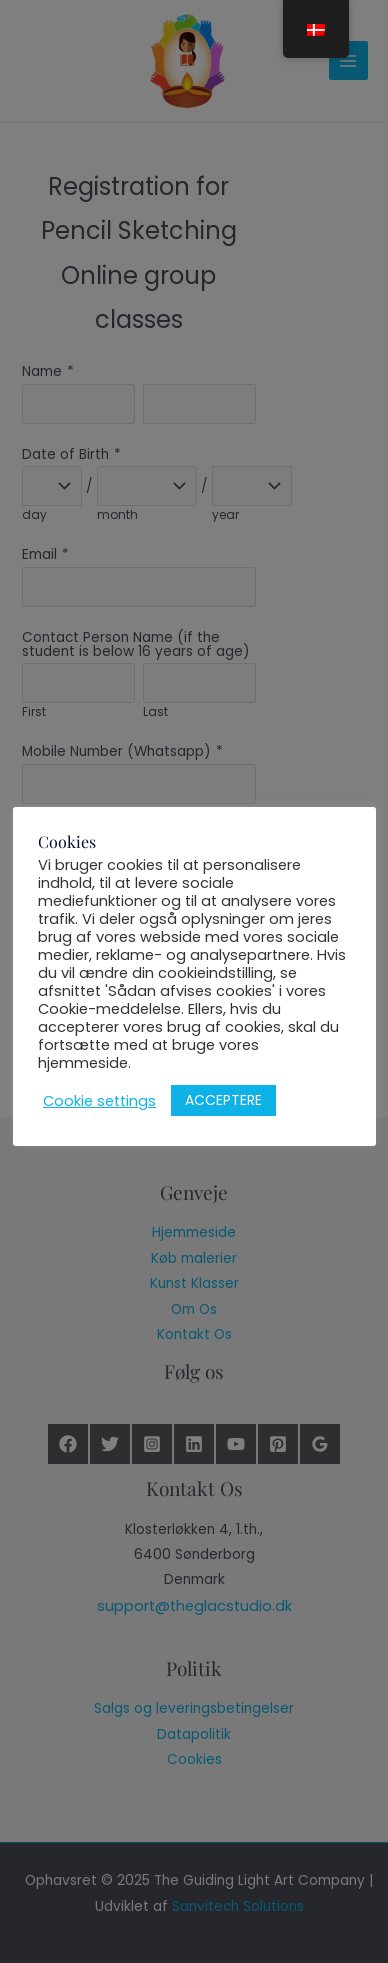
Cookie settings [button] (99, 1101)
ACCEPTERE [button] (223, 1100)
